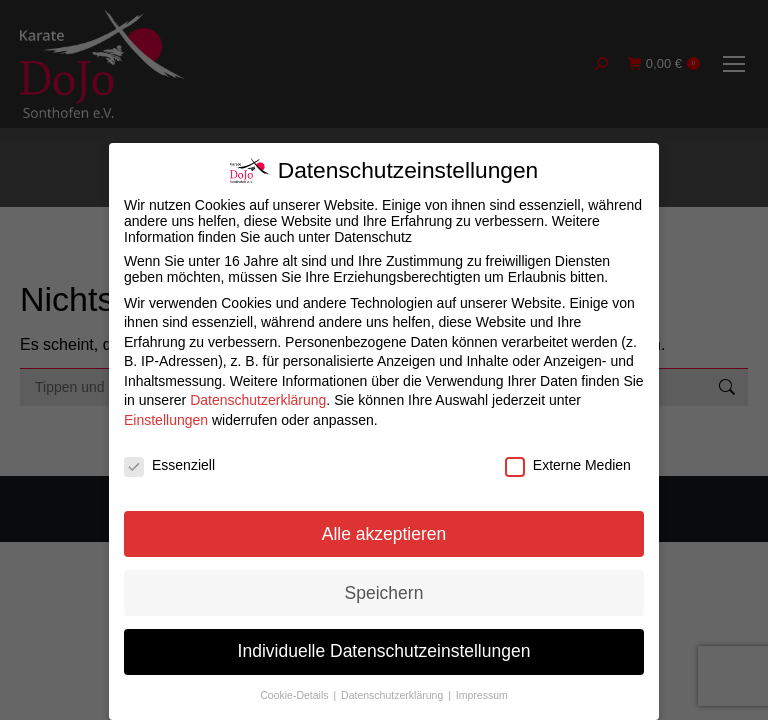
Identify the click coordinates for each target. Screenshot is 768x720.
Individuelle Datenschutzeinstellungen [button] (384, 651)
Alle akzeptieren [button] (384, 534)
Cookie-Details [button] (295, 695)
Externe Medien (568, 465)
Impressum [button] (482, 695)
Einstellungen (166, 420)
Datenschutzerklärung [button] (393, 695)
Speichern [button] (384, 593)
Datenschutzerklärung (258, 400)
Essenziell (169, 465)
